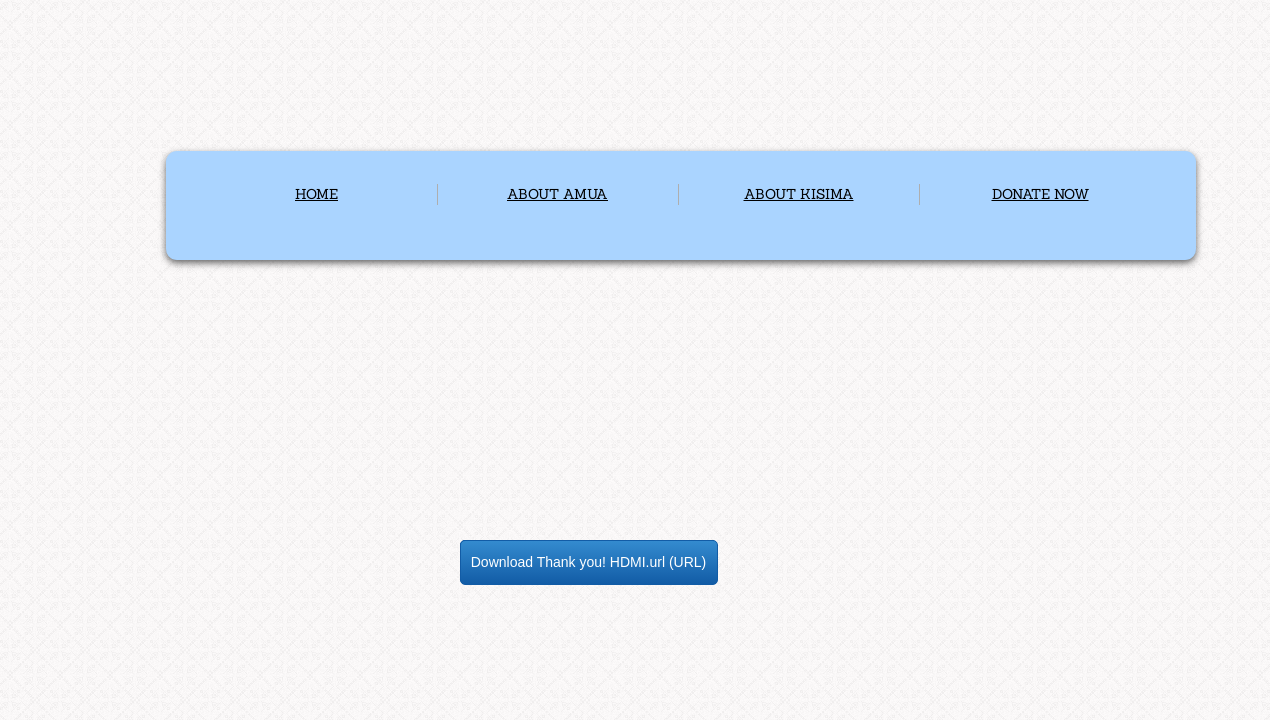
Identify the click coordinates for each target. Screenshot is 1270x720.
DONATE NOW (1040, 194)
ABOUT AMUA (557, 194)
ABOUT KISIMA (799, 194)
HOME (316, 194)
